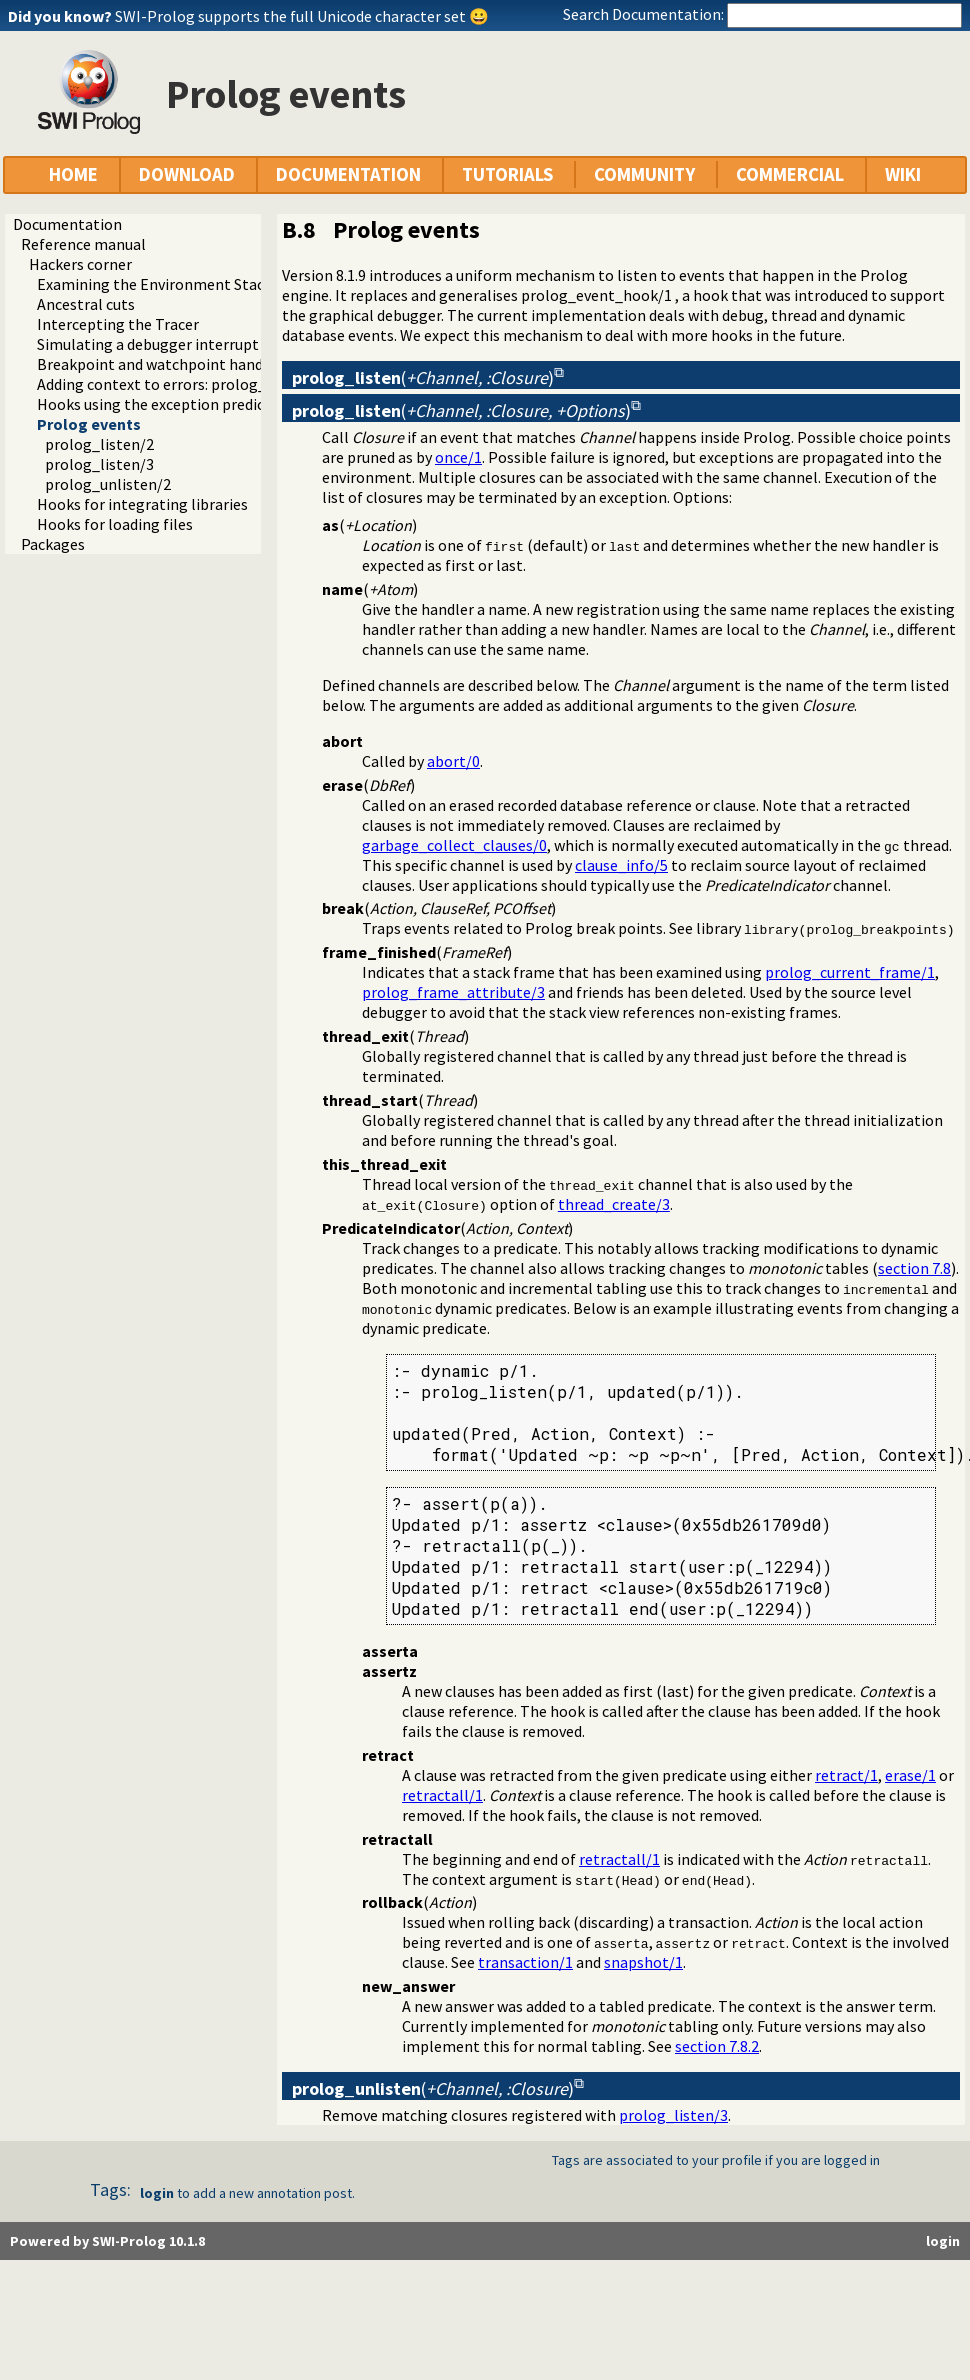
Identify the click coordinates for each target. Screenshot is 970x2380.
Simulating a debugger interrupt (148, 344)
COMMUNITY (644, 174)
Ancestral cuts (86, 304)
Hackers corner (80, 264)
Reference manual (83, 244)
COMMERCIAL (790, 174)
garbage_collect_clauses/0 (454, 845)
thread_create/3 (614, 1204)
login (157, 2193)
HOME (73, 174)
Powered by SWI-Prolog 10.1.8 (107, 2241)
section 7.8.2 (717, 2046)
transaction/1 (525, 1962)
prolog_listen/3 (99, 464)
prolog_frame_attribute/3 (453, 992)
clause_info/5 (621, 865)
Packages (53, 544)
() (423, 377)
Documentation (67, 224)
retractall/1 (442, 1795)
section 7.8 (914, 1268)
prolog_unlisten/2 (108, 484)
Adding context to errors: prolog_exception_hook (207, 384)
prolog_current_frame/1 (850, 972)
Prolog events (89, 424)
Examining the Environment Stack (154, 284)
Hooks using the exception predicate (162, 404)
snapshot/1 (643, 1962)
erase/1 (910, 1775)
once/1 (458, 457)
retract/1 (846, 1775)
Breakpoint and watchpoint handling (163, 364)
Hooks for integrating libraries (142, 504)
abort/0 (453, 761)
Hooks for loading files (115, 524)
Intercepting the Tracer (118, 324)
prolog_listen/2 (99, 444)
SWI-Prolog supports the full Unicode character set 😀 (302, 16)
